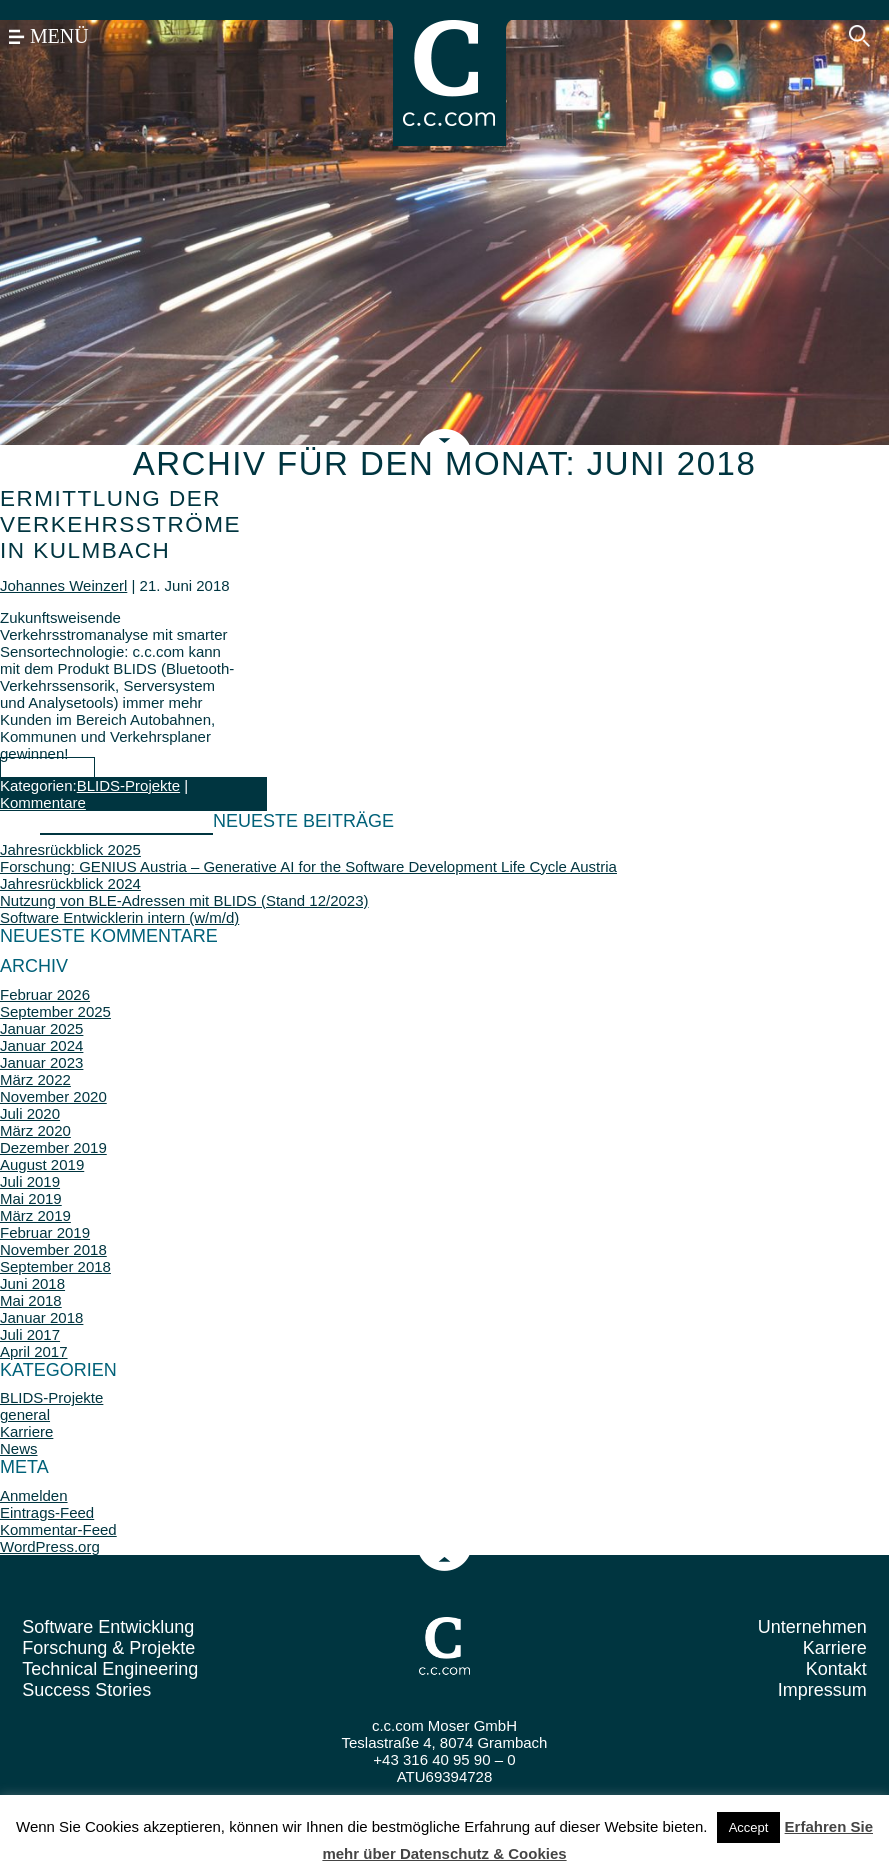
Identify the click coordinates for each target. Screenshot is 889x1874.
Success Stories (86, 1690)
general (25, 1414)
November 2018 (53, 1249)
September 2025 (55, 1011)
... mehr (47, 769)
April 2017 (34, 1351)
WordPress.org (50, 1546)
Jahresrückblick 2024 (70, 883)
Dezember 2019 (53, 1147)
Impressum (822, 1690)
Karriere (26, 1431)
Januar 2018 (41, 1317)
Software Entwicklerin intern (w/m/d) (119, 917)
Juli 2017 (30, 1334)
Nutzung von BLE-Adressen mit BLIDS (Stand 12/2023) (184, 900)
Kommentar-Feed (58, 1529)
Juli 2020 (30, 1113)
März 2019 (35, 1215)
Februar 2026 (45, 994)
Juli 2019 (30, 1181)
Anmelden (34, 1495)
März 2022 (35, 1079)
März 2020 (35, 1130)
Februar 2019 (45, 1232)
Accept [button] (749, 1827)
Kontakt (836, 1669)
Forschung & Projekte (108, 1648)
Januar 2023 (41, 1062)
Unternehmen (812, 1627)
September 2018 (55, 1266)
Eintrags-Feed (47, 1512)
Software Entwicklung (108, 1627)
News (19, 1448)
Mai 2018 (31, 1300)
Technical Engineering (110, 1669)
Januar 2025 (41, 1028)
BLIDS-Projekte (128, 785)
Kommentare (43, 802)
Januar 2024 (41, 1045)
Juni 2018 (32, 1283)
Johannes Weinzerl (63, 585)
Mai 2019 (31, 1198)
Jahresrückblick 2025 (70, 849)
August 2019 (42, 1164)
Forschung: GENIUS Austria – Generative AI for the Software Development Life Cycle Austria (308, 866)
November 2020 (53, 1096)
